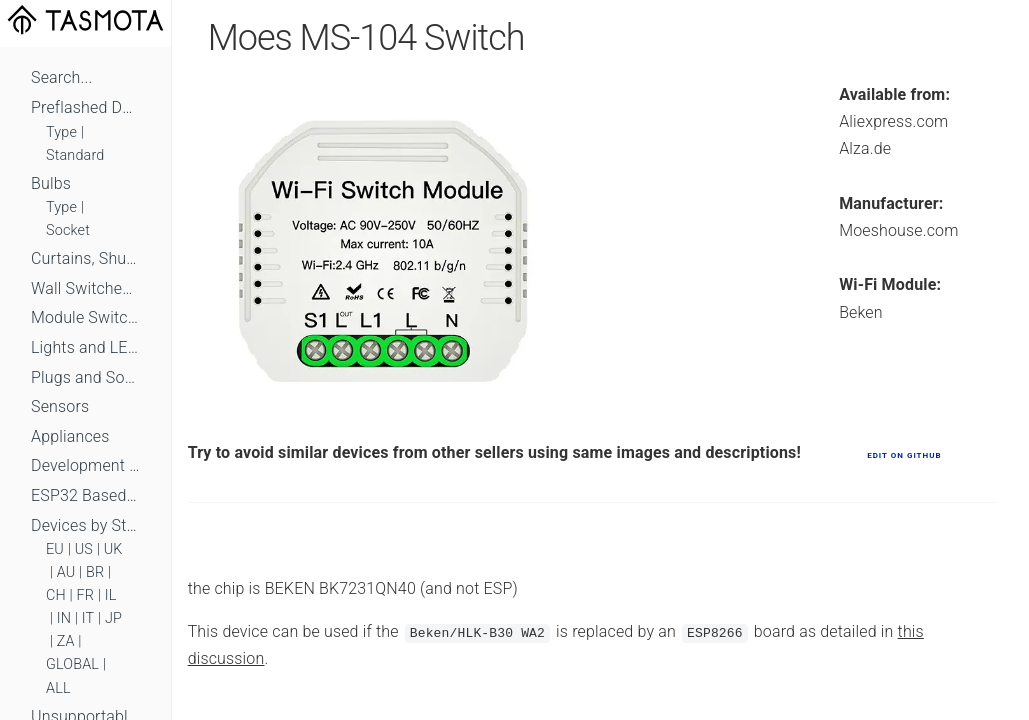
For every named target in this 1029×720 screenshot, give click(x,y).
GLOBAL (72, 664)
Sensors (60, 406)
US (84, 549)
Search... (61, 77)
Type (61, 132)
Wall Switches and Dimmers (85, 288)
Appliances (70, 436)
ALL (58, 688)
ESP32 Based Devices (85, 495)
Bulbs (51, 183)
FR (86, 595)
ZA (66, 641)
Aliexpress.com (893, 121)
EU (55, 549)
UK (113, 549)
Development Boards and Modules (85, 465)
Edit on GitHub (904, 455)
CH (56, 595)
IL (111, 595)
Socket (68, 230)
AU (66, 572)
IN (64, 618)
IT (88, 618)
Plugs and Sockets (85, 377)
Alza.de (865, 148)
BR (95, 572)
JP (113, 618)
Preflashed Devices (85, 107)
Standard (75, 155)
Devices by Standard (85, 525)
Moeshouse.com (898, 230)
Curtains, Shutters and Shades (85, 258)
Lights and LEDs (85, 347)
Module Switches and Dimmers (85, 317)
